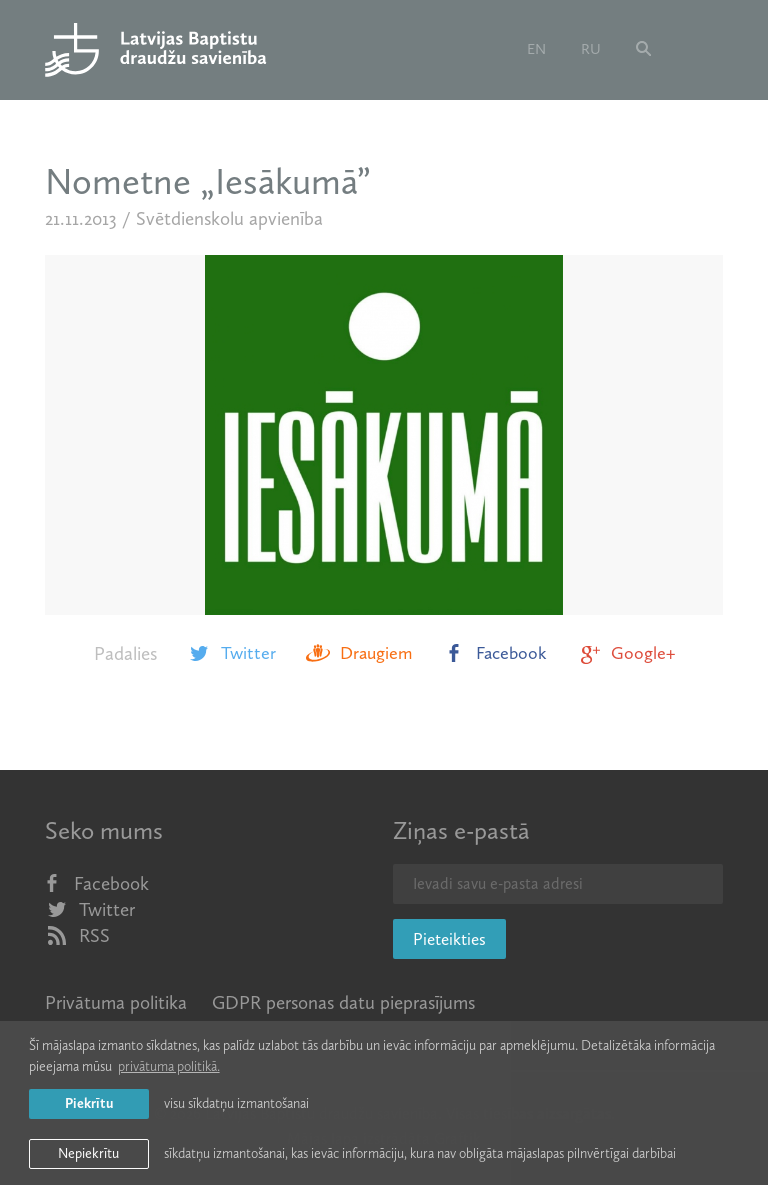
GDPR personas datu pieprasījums (343, 1002)
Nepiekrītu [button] (88, 1153)
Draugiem (359, 653)
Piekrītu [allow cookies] (89, 1103)
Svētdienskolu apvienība (229, 218)
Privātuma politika (116, 1002)
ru (591, 49)
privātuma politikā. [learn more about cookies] (169, 1066)
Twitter (231, 653)
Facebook (494, 653)
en (536, 49)
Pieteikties (449, 939)
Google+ (626, 653)
